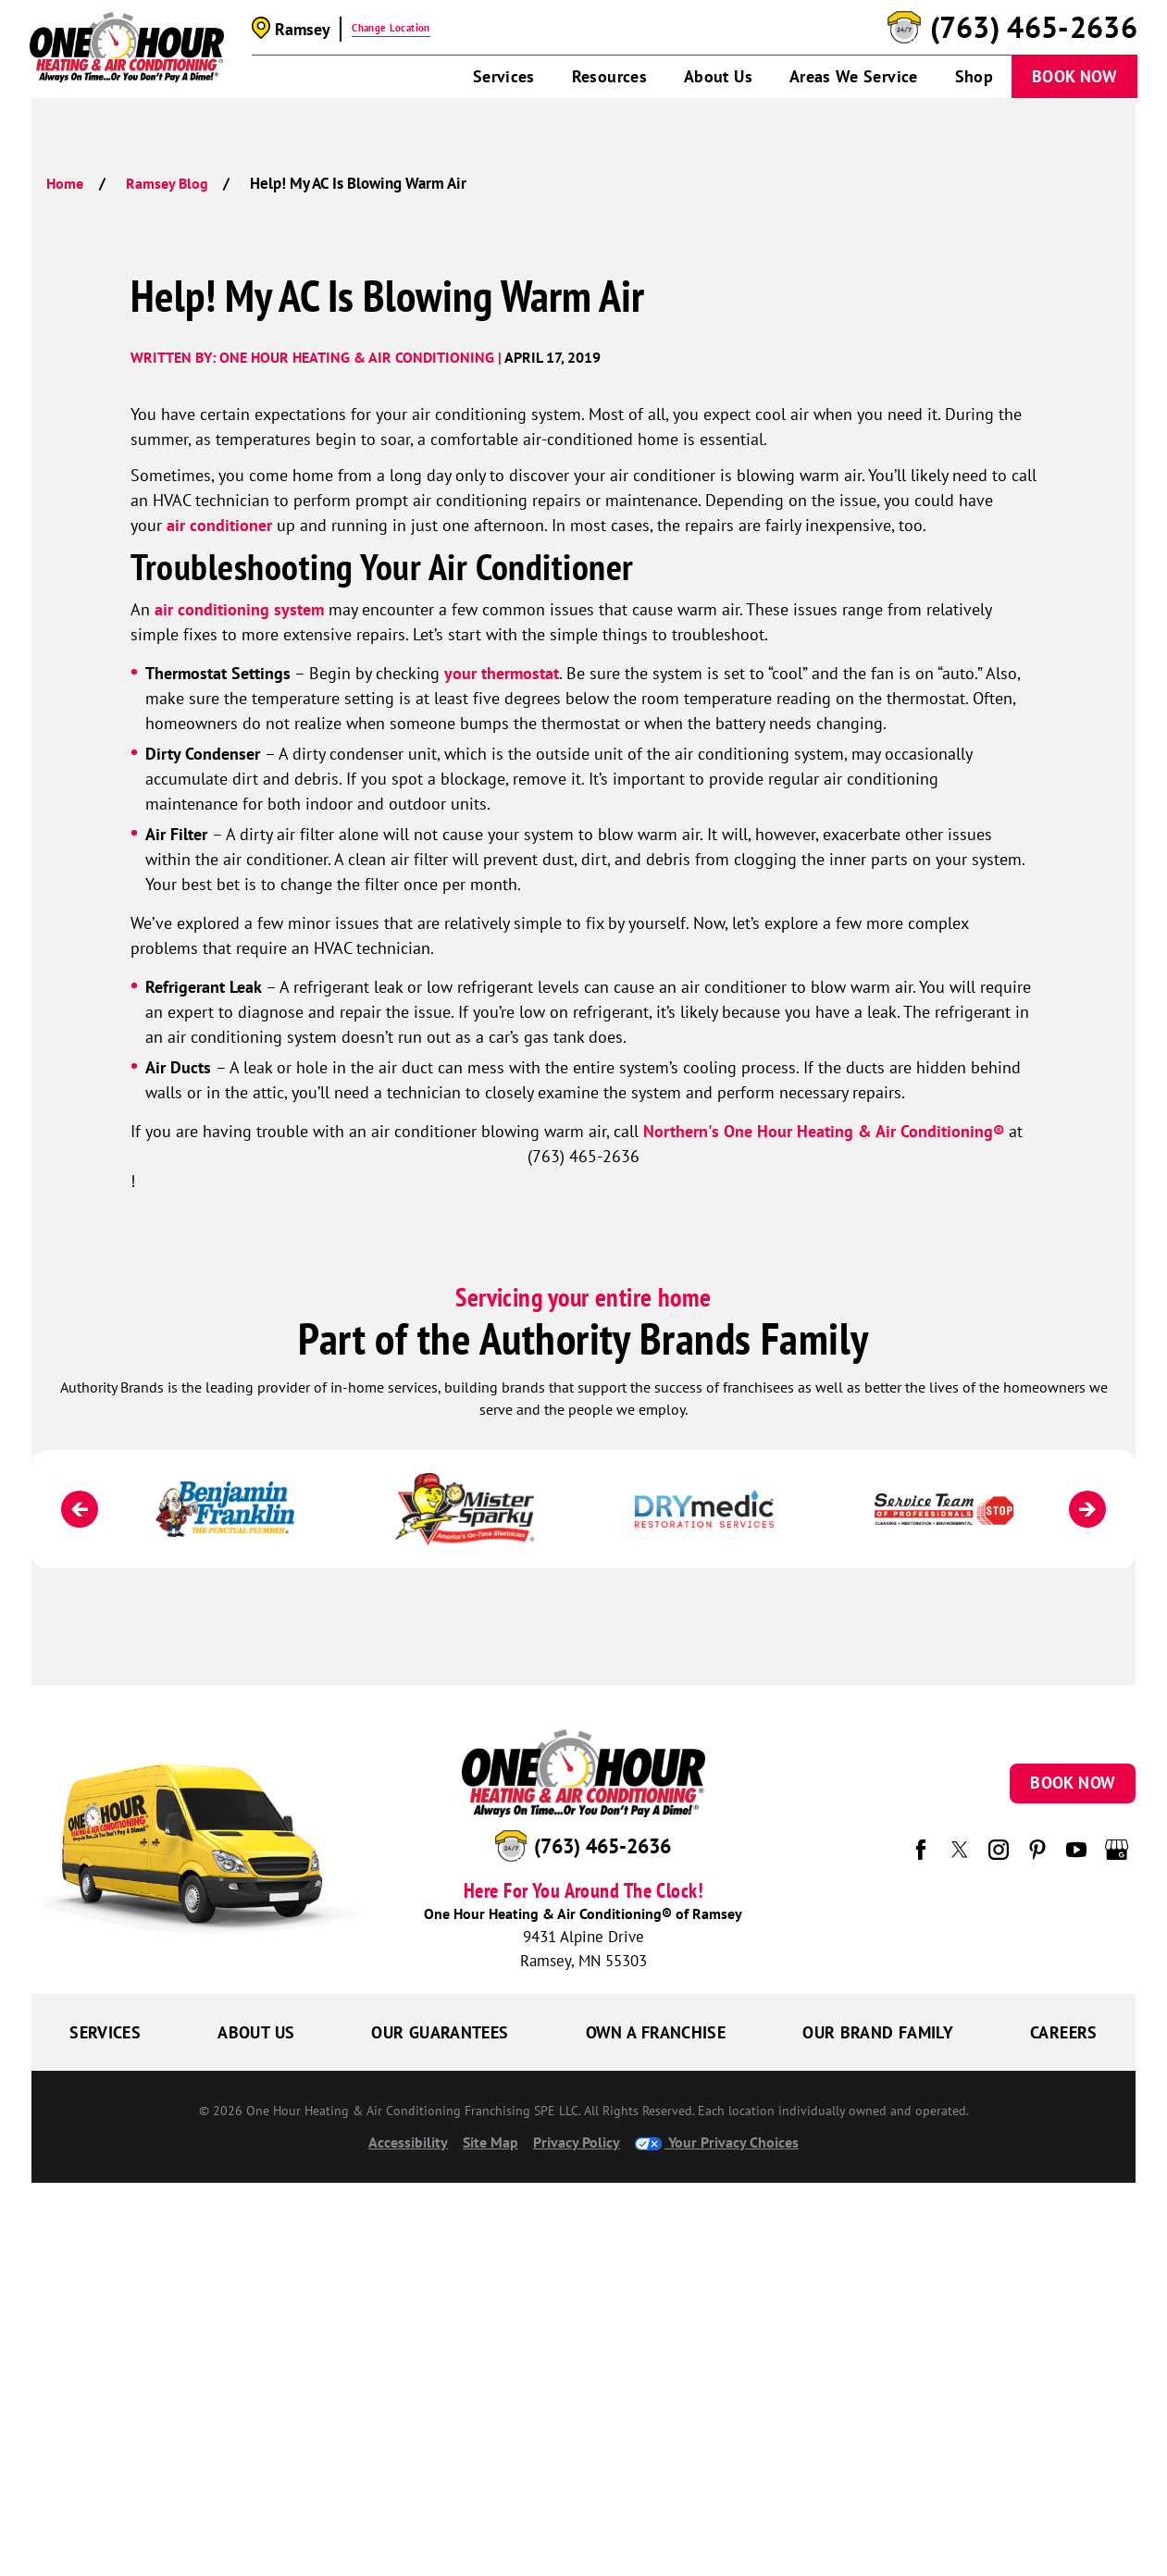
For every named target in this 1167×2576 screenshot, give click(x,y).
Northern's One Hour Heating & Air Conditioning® (823, 1131)
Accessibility (408, 2142)
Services (504, 76)
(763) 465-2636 (1033, 28)
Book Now (1074, 76)
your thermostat (501, 673)
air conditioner (219, 525)
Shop (974, 76)
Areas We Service (853, 76)
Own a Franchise (656, 2032)
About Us (718, 76)
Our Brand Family (877, 2032)
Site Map (490, 2142)
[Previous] (79, 1509)
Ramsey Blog (167, 183)
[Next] (1087, 1509)
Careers (1064, 2032)
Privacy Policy (576, 2142)
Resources (609, 76)
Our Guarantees (439, 2032)
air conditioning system (242, 609)
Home (64, 183)
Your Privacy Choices (717, 2142)
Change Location (390, 27)
